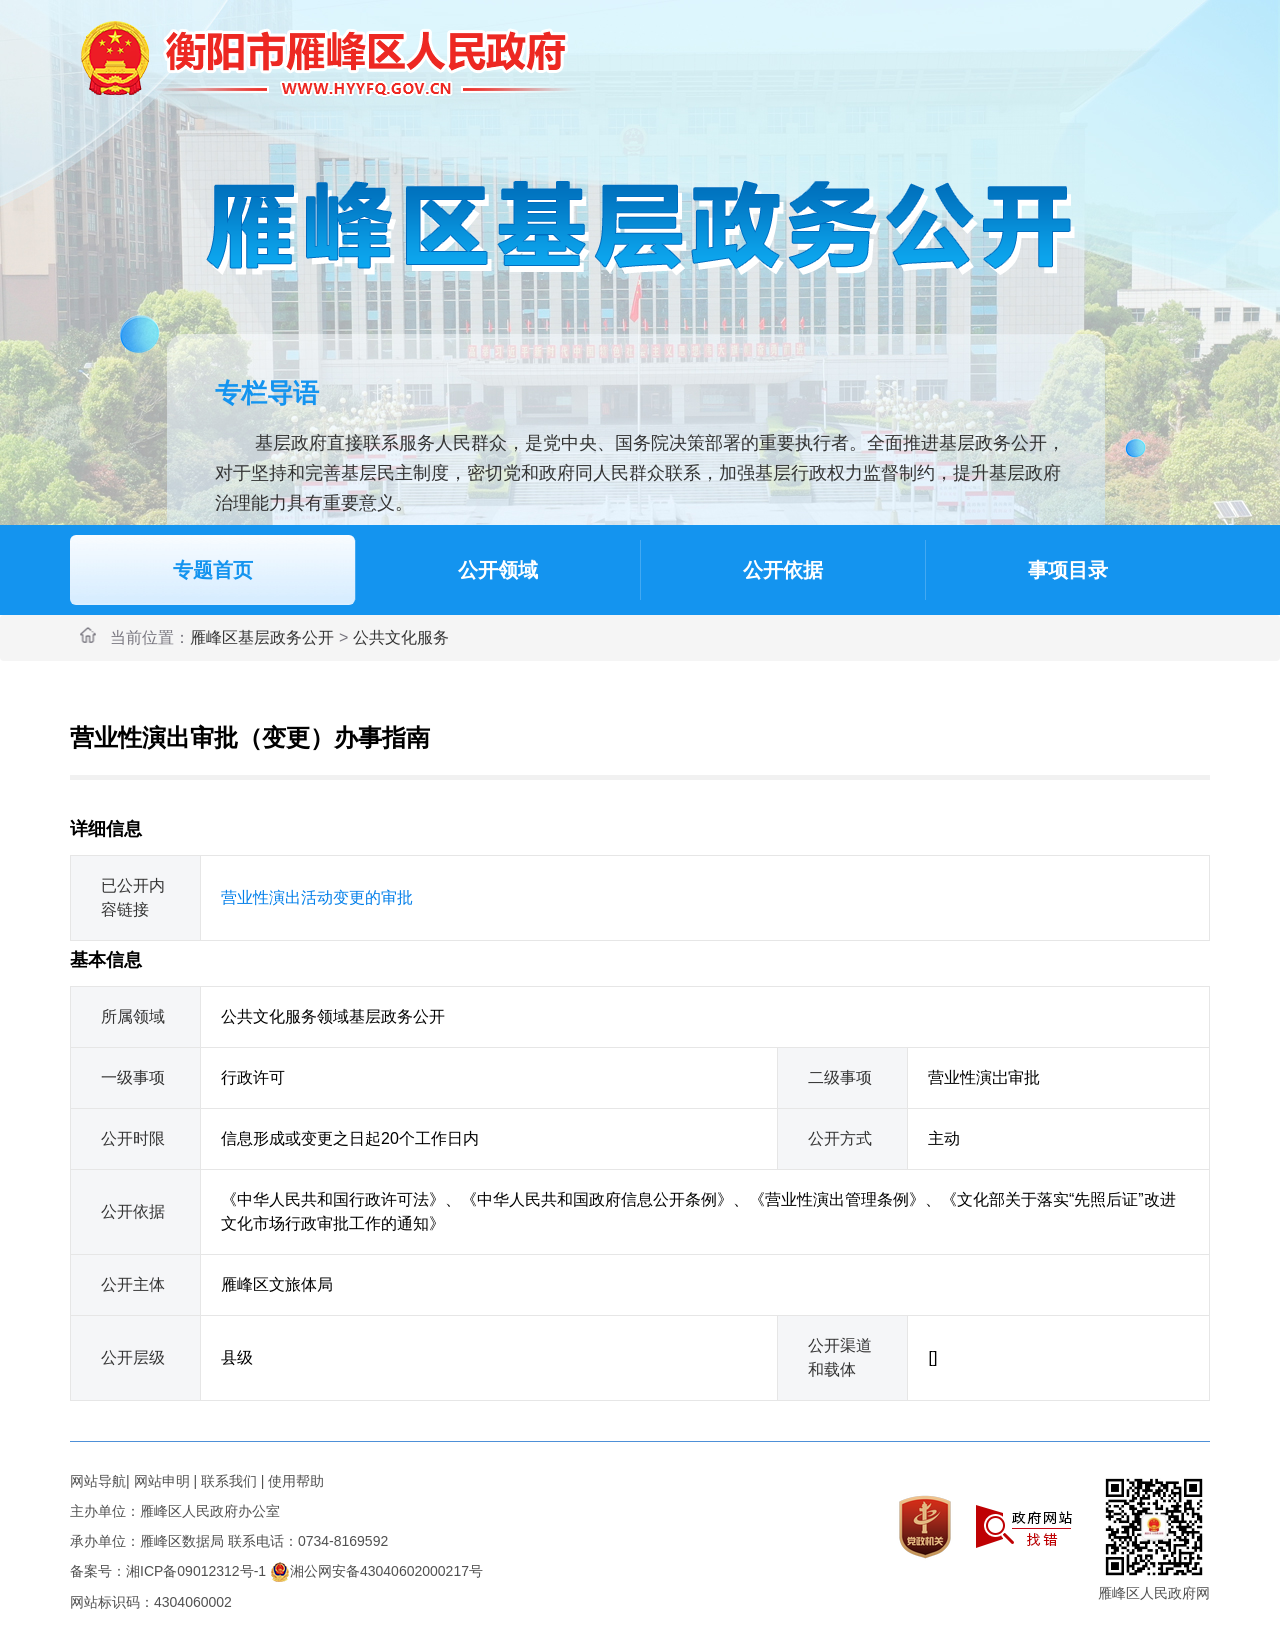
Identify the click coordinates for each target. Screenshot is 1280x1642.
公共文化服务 (401, 637)
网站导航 (98, 1481)
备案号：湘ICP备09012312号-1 (168, 1571)
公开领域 (498, 570)
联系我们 (229, 1481)
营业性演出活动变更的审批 (317, 897)
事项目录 (1068, 570)
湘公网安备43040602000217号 (376, 1571)
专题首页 (213, 570)
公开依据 (783, 570)
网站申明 (162, 1481)
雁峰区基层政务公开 (262, 637)
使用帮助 (296, 1481)
